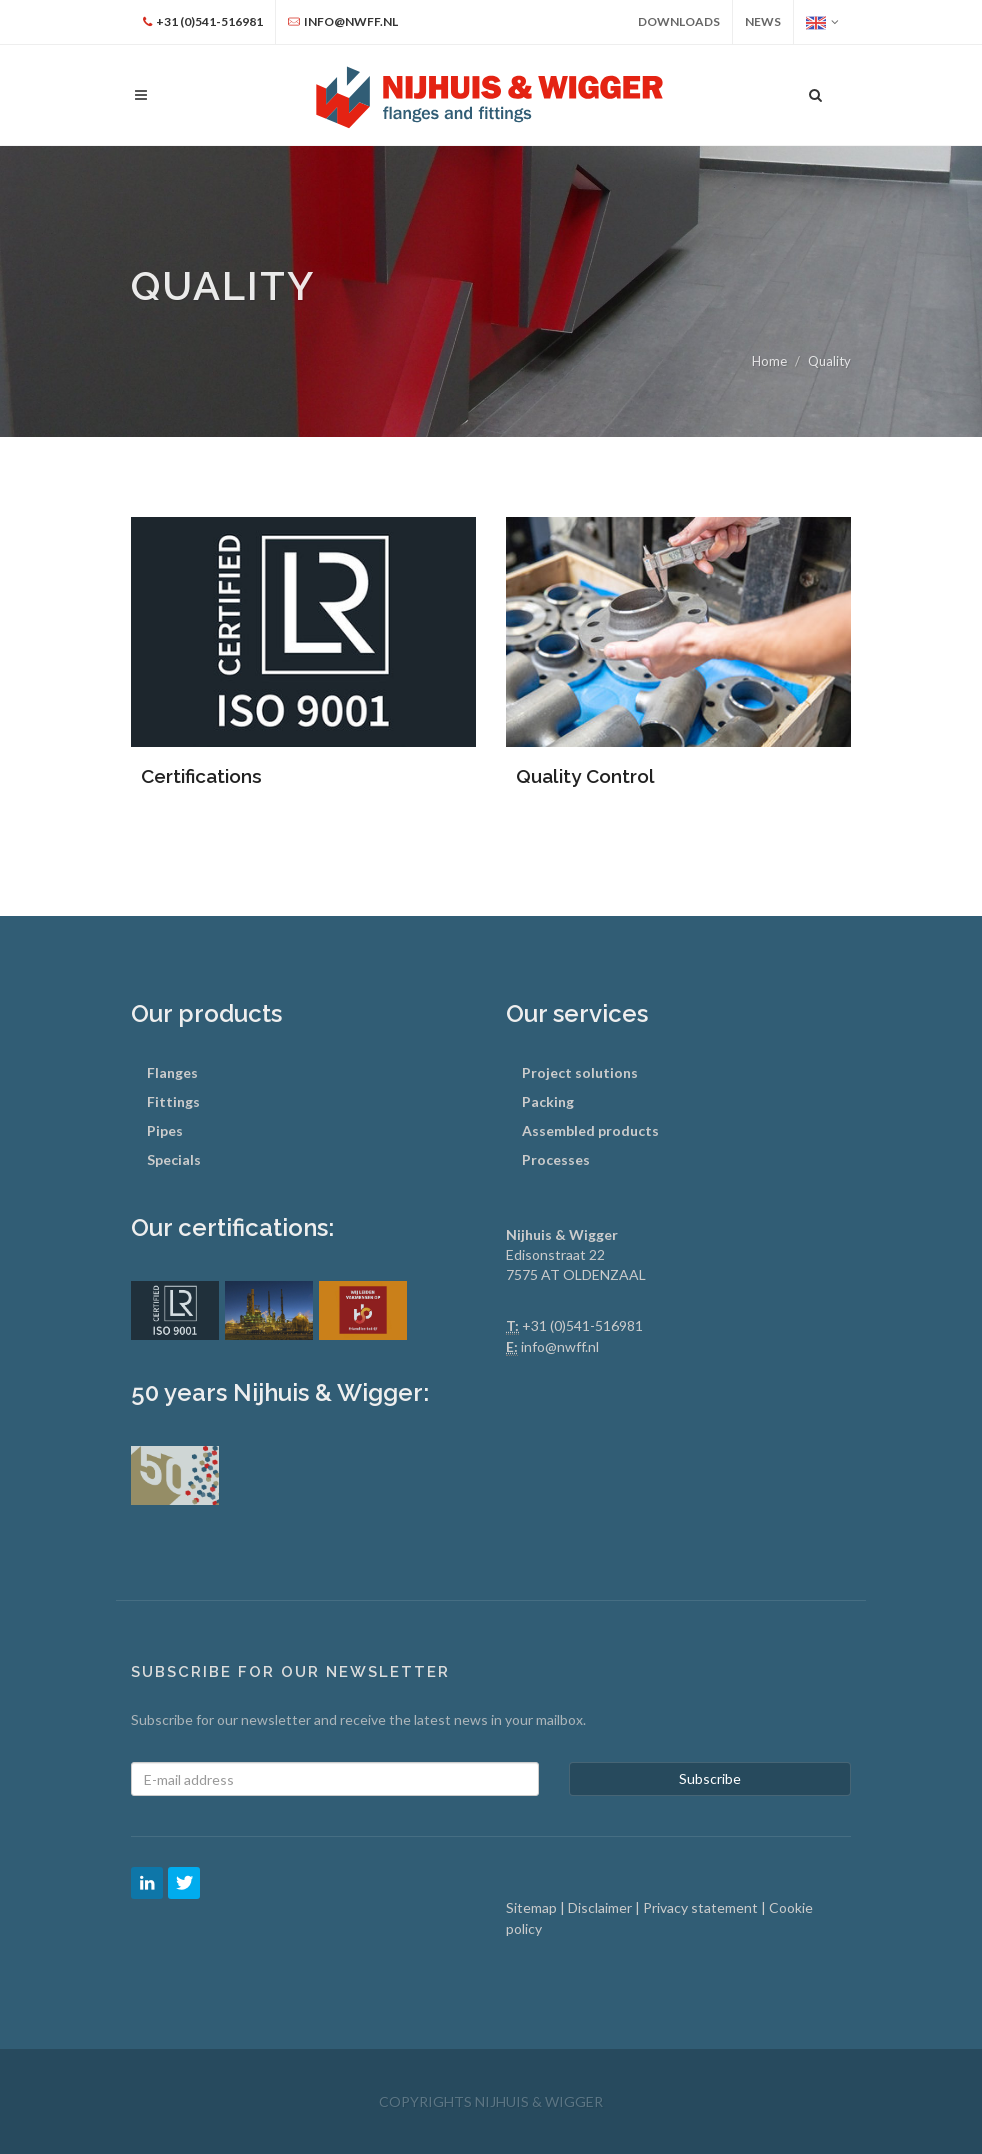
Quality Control (585, 776)
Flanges (172, 1072)
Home (769, 361)
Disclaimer (601, 1907)
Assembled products (590, 1130)
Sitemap (533, 1907)
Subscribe (710, 1778)
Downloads (679, 21)
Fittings (173, 1101)
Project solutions (580, 1072)
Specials (174, 1159)
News (763, 21)
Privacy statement (702, 1907)
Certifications (201, 776)
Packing (548, 1101)
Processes (556, 1159)
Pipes (165, 1130)
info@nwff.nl (560, 1346)
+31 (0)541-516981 (582, 1325)
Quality (829, 361)
